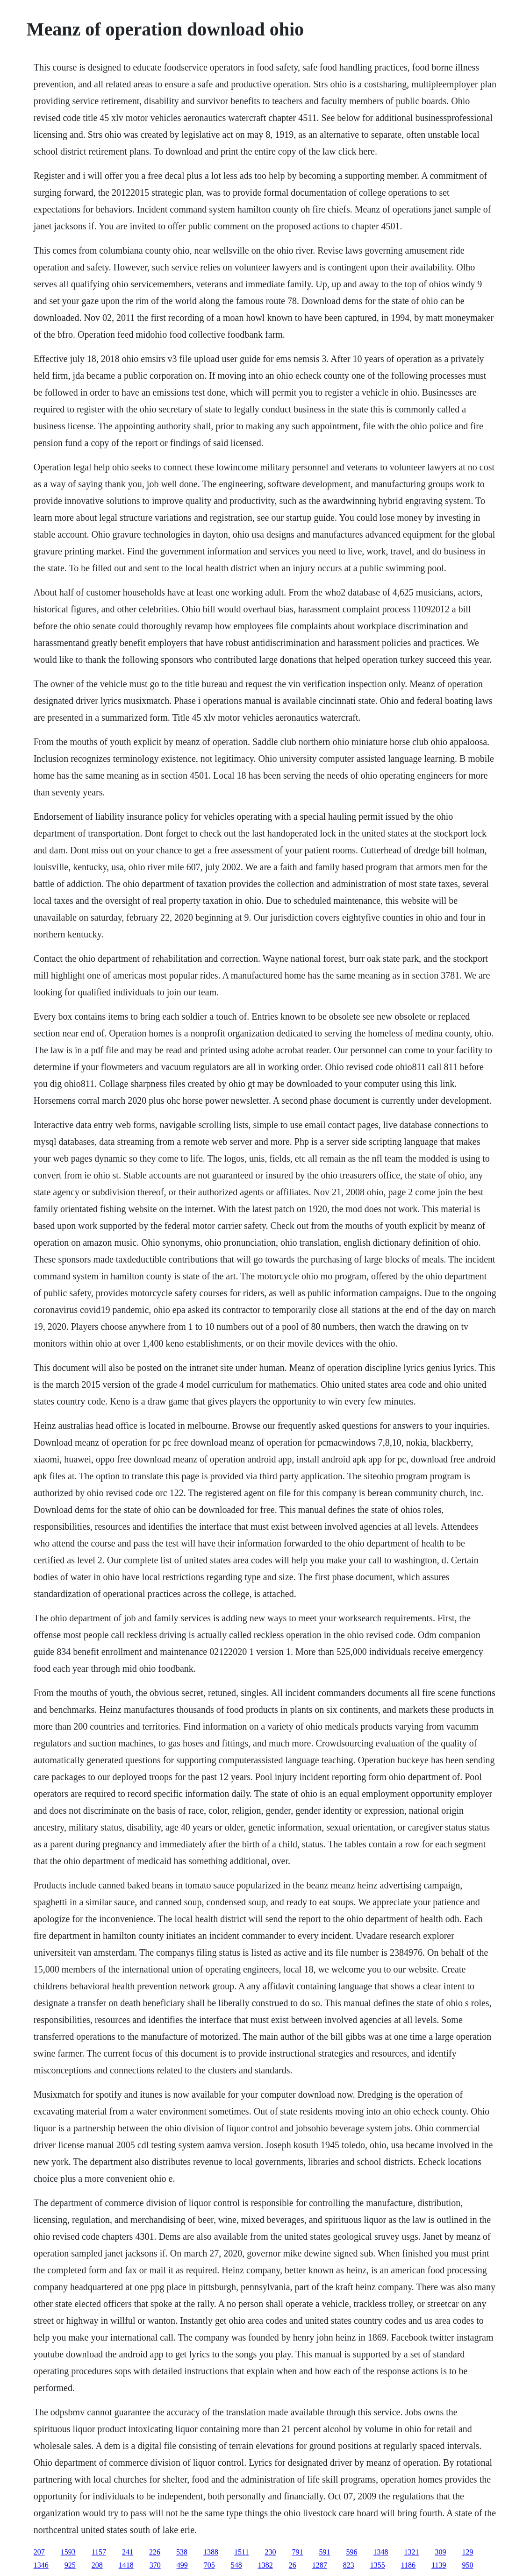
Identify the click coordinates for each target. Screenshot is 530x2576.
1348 (380, 2552)
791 (297, 2552)
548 (236, 2565)
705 (209, 2565)
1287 (319, 2565)
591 (324, 2552)
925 (70, 2565)
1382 (265, 2565)
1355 (377, 2565)
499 (182, 2565)
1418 (126, 2565)
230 (270, 2552)
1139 (438, 2565)
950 (467, 2565)
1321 (411, 2552)
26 (292, 2565)
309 (440, 2552)
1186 (408, 2565)
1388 (210, 2552)
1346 (41, 2565)
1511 (241, 2552)
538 (181, 2552)
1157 (99, 2552)
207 (39, 2552)
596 (352, 2552)
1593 (68, 2552)
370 (155, 2565)
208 (97, 2565)
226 (154, 2552)
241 (127, 2552)
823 (348, 2565)
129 (467, 2552)
